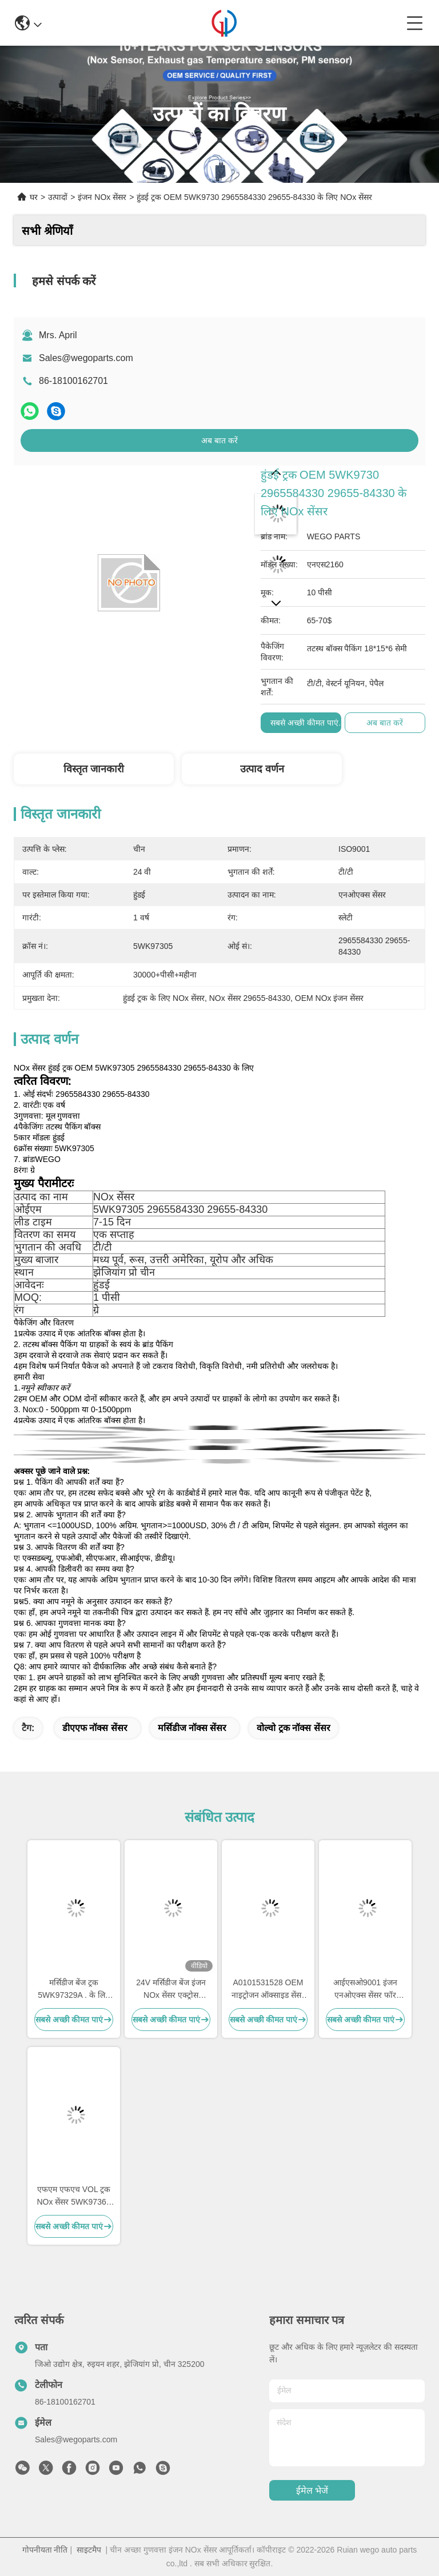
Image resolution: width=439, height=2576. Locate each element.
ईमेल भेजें (312, 2490)
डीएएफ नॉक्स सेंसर (94, 1728)
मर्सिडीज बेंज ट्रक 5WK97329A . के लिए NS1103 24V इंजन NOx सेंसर (73, 1989)
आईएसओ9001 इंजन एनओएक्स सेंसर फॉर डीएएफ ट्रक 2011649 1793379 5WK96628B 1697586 (365, 1989)
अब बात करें (219, 440)
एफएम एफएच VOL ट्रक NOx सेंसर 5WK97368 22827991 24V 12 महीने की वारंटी (73, 2196)
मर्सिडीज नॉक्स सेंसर (192, 1728)
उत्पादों (57, 197)
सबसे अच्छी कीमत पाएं (304, 723)
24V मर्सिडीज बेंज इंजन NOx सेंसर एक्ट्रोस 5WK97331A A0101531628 (171, 1989)
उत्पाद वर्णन (262, 769)
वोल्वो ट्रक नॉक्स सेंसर (293, 1728)
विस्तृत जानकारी (93, 769)
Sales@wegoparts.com (86, 358)
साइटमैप (89, 2549)
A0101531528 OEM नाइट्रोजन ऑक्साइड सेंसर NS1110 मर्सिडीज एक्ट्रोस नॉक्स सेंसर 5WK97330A (268, 1989)
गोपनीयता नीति (45, 2549)
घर (34, 197)
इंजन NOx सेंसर (102, 197)
